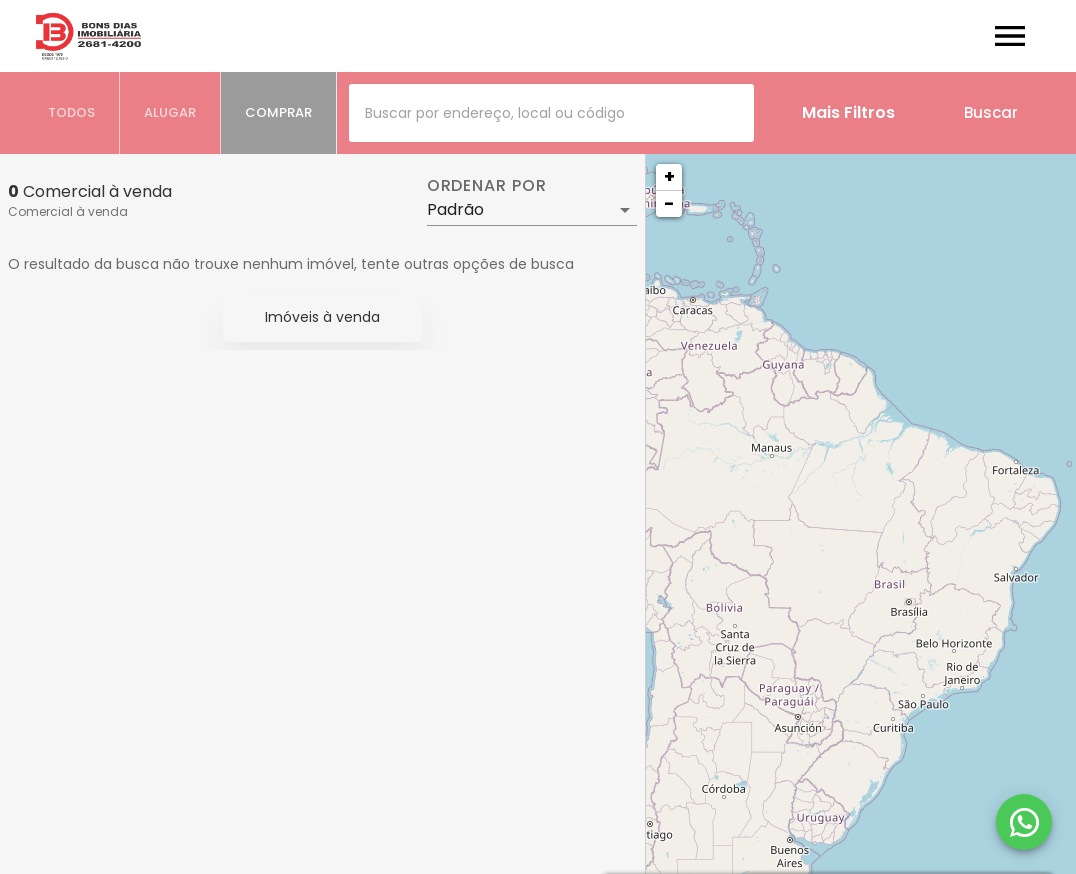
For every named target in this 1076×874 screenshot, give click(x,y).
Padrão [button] (455, 209)
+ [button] (669, 176)
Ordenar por (487, 186)
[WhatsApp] (1024, 822)
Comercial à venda (68, 211)
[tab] (72, 113)
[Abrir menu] (1010, 36)
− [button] (669, 203)
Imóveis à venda (322, 317)
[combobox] (551, 113)
